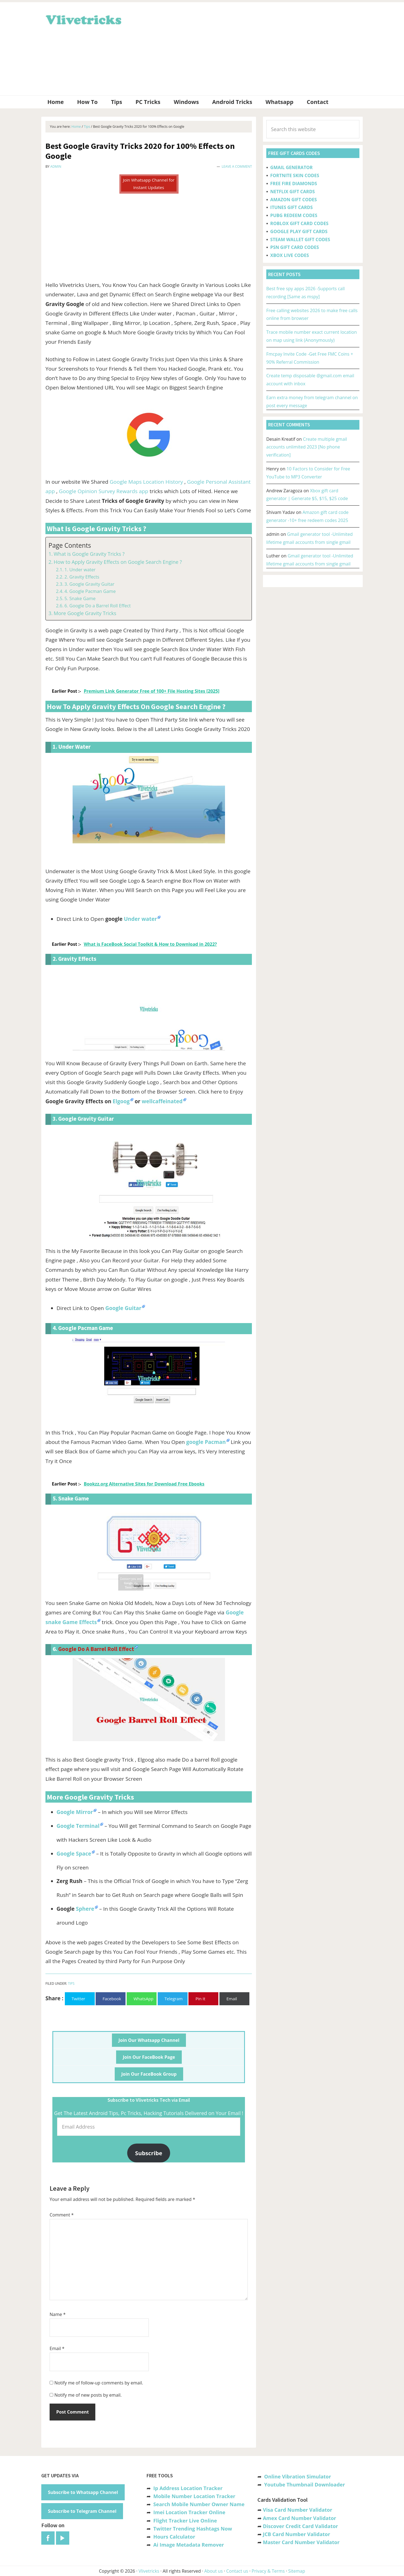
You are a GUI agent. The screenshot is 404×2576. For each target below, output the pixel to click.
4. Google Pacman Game (90, 591)
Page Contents (69, 545)
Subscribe (148, 2153)
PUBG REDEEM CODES (293, 215)
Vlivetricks (82, 19)
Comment (62, 2215)
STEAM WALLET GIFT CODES (300, 239)
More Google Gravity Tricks (85, 613)
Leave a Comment (237, 166)
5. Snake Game (79, 598)
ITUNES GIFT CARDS (291, 207)
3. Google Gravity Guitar (89, 584)
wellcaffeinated (162, 1101)
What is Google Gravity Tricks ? (89, 554)
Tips (71, 1983)
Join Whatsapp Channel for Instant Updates (148, 183)
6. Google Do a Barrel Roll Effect (97, 606)
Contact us (237, 2571)
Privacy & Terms (268, 2571)
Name (58, 2314)
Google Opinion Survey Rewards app (103, 491)
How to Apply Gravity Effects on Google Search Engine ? (118, 562)
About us (213, 2571)
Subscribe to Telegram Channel (82, 2511)
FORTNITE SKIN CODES (294, 175)
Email (57, 2348)
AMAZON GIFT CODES (293, 200)
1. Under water (80, 570)
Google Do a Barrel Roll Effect (96, 1649)
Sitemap (296, 2571)
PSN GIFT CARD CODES (294, 247)
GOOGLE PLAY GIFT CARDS (299, 231)
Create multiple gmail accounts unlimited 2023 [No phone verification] (306, 447)
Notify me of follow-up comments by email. (98, 2383)
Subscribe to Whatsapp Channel (83, 2492)
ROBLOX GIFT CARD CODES (299, 223)
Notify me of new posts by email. (88, 2395)
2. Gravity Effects (81, 577)
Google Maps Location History (146, 481)
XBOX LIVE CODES (289, 255)
